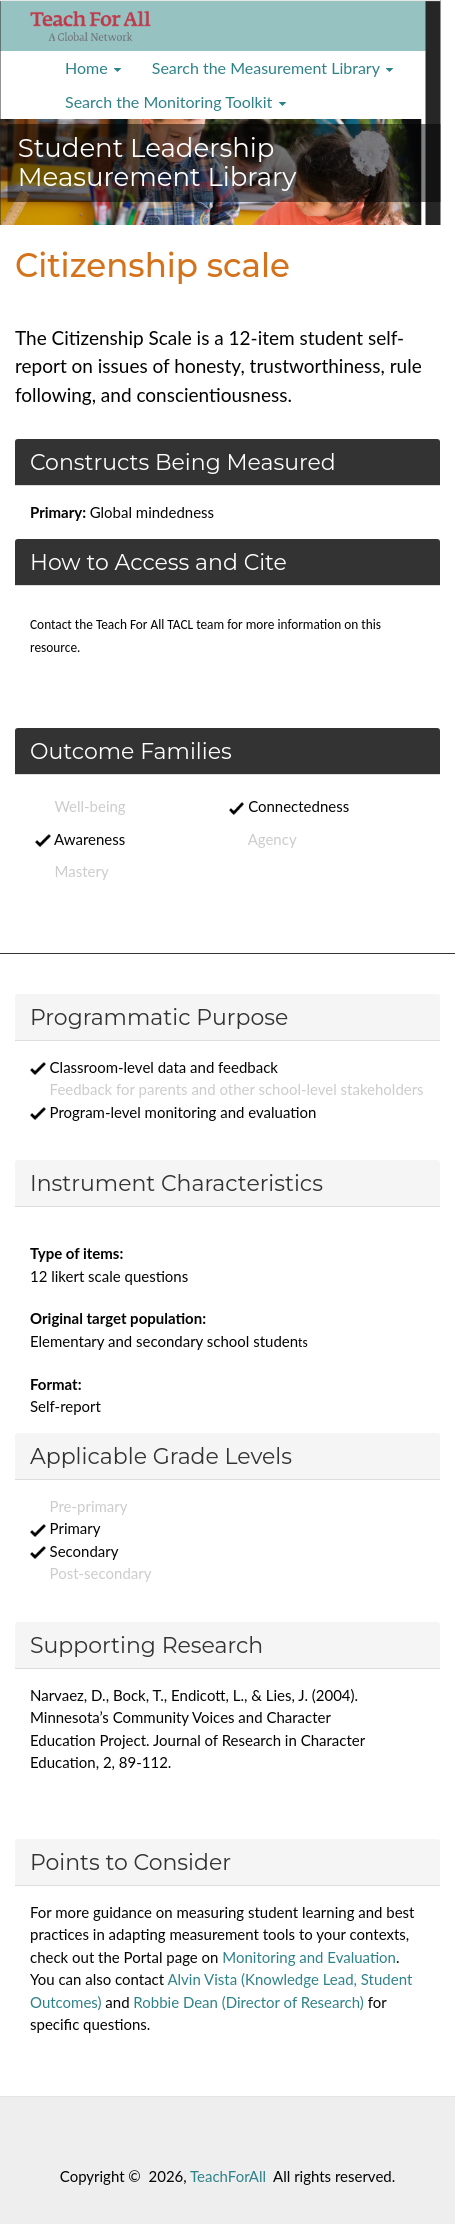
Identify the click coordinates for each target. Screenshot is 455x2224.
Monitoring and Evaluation (309, 1957)
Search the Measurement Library (273, 67)
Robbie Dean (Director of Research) (248, 2002)
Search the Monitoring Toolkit (175, 101)
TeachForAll (228, 2176)
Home (93, 67)
